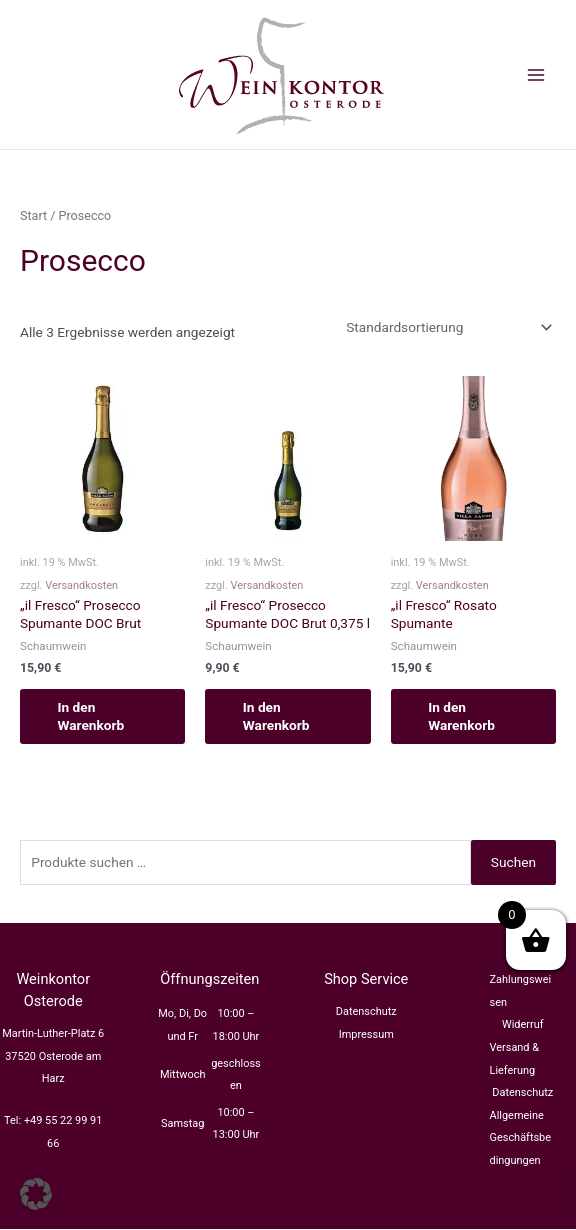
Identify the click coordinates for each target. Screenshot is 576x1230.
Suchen (513, 862)
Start (33, 215)
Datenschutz (366, 1012)
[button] (36, 1194)
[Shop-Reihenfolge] (447, 327)
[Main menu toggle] (536, 74)
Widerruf (523, 1025)
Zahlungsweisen (521, 992)
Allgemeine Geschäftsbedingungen (521, 1138)
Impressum (366, 1034)
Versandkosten (81, 585)
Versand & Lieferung (515, 1060)
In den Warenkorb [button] (93, 716)
